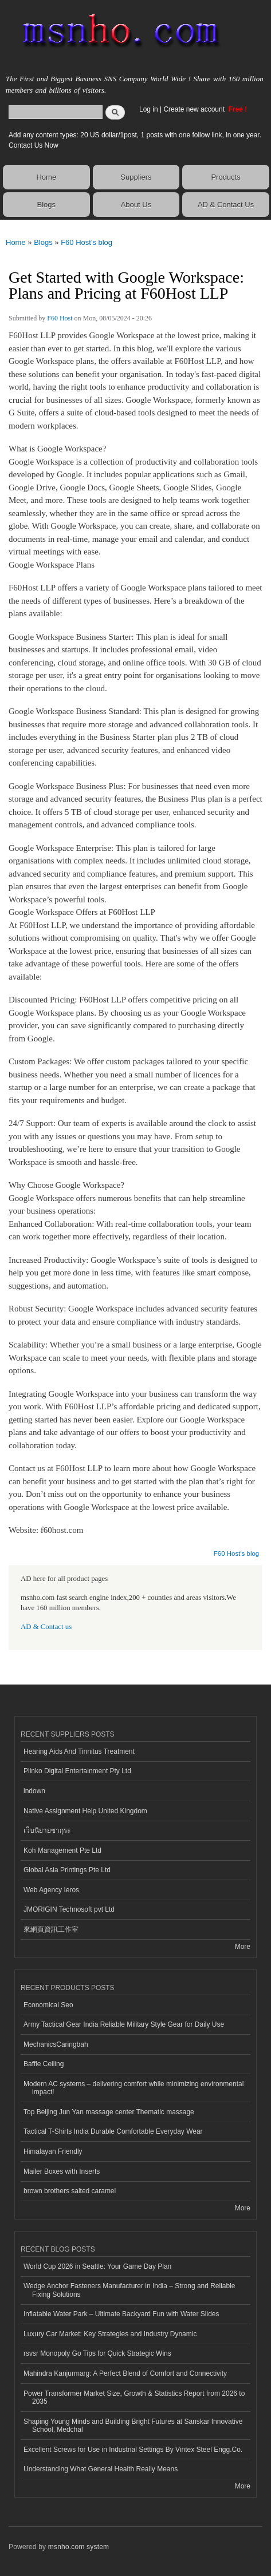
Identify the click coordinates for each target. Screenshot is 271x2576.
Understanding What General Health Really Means (100, 2469)
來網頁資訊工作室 (50, 1929)
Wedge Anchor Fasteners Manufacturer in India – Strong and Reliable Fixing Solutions (129, 2290)
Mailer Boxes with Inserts (61, 2171)
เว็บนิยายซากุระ (46, 1830)
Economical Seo (48, 2005)
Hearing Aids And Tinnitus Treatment (79, 1751)
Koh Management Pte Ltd (62, 1850)
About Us (136, 204)
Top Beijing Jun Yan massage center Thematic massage (108, 2112)
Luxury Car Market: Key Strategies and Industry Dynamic (110, 2334)
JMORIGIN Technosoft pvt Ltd (69, 1909)
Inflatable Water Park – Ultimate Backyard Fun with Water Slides (121, 2314)
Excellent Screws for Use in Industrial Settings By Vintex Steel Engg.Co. (132, 2450)
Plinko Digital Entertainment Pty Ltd (77, 1771)
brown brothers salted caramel (69, 2191)
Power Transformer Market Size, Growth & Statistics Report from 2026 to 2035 (134, 2397)
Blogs (46, 204)
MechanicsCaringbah (55, 2044)
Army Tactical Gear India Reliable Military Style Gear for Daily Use (123, 2024)
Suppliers (135, 177)
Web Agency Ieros (51, 1890)
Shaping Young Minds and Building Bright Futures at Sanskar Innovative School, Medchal (132, 2426)
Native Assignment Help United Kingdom (85, 1811)
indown (34, 1791)
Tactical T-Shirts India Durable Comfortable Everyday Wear (113, 2131)
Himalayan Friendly (53, 2151)
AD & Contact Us (226, 204)
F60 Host (59, 318)
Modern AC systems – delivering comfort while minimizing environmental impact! (133, 2088)
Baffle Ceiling (43, 2064)
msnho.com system (78, 2547)
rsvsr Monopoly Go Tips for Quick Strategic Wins (97, 2353)
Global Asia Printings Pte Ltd (67, 1870)
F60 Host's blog (86, 242)
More (242, 1947)
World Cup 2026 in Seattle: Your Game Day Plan (97, 2266)
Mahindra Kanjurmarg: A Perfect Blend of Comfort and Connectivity (125, 2373)
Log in (148, 109)
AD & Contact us (46, 1627)
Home (46, 177)
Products (225, 177)
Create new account (194, 109)
